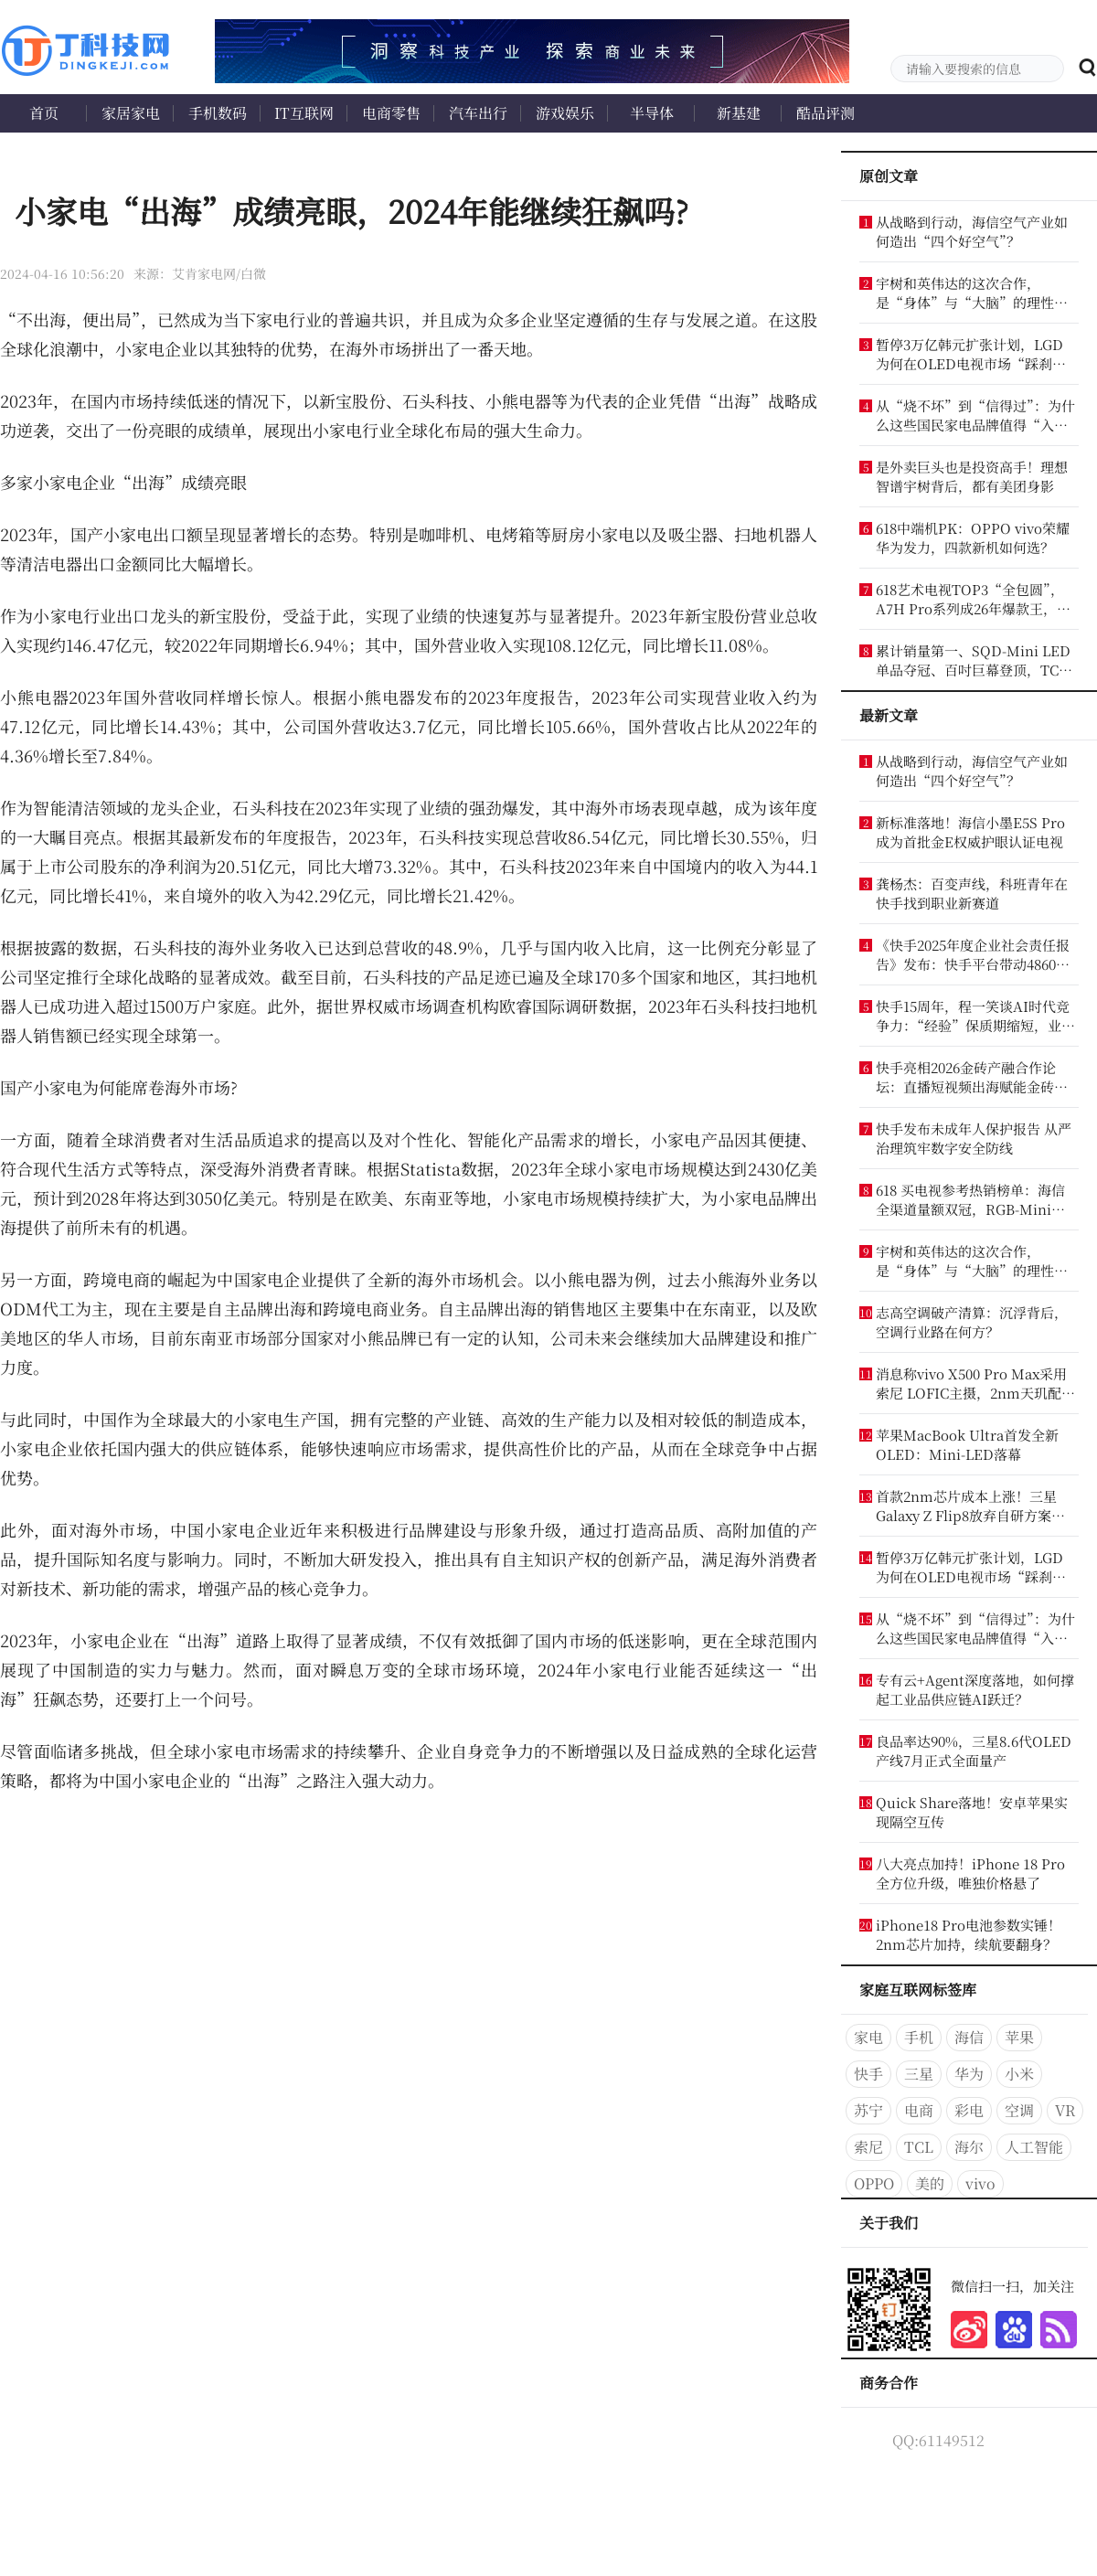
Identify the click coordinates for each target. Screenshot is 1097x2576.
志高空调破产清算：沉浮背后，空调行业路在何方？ (972, 1322)
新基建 (739, 112)
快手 (868, 2073)
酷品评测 (825, 112)
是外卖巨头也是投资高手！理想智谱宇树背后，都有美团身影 (972, 476)
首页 (44, 112)
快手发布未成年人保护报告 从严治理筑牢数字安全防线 (973, 1138)
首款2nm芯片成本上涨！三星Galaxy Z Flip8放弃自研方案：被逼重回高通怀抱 (970, 1505)
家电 (868, 2037)
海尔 (969, 2146)
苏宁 (868, 2110)
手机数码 (217, 112)
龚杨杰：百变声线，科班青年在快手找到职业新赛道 (972, 893)
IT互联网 (304, 112)
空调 (1019, 2110)
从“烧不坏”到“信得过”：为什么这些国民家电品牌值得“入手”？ (975, 415)
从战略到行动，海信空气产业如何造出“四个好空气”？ (972, 231)
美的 (929, 2183)
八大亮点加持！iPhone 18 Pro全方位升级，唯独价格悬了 (970, 1873)
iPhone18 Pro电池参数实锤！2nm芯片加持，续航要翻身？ (968, 1934)
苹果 (1019, 2037)
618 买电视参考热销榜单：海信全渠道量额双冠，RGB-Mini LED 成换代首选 (970, 1199)
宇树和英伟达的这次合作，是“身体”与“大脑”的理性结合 (972, 292)
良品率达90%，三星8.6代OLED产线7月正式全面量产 (973, 1750)
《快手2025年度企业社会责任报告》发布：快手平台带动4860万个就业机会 (973, 954)
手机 (918, 2037)
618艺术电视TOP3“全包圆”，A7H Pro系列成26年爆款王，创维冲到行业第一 (973, 599)
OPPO (874, 2183)
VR (1065, 2110)
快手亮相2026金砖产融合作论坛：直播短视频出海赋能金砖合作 (972, 1077)
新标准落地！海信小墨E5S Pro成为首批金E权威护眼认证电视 (970, 832)
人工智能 (1034, 2146)
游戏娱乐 (565, 112)
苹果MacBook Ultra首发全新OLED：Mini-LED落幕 (967, 1444)
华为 (969, 2073)
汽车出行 (478, 112)
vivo (980, 2183)
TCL (918, 2146)
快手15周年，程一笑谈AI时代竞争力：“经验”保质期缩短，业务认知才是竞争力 (975, 1015)
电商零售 (391, 112)
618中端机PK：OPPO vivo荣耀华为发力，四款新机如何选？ (973, 537)
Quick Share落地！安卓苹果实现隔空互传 (972, 1812)
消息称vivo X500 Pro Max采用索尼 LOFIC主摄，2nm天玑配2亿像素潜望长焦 (972, 1383)
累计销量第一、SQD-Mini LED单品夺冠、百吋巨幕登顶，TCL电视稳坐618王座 (973, 660)
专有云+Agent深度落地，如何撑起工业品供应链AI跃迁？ (975, 1689)
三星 (918, 2073)
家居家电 (130, 112)
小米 (1019, 2073)
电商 (918, 2110)
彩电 (969, 2110)
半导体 (652, 112)
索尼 (868, 2146)
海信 (969, 2037)
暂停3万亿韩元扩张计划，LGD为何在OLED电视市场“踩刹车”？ (969, 354)
